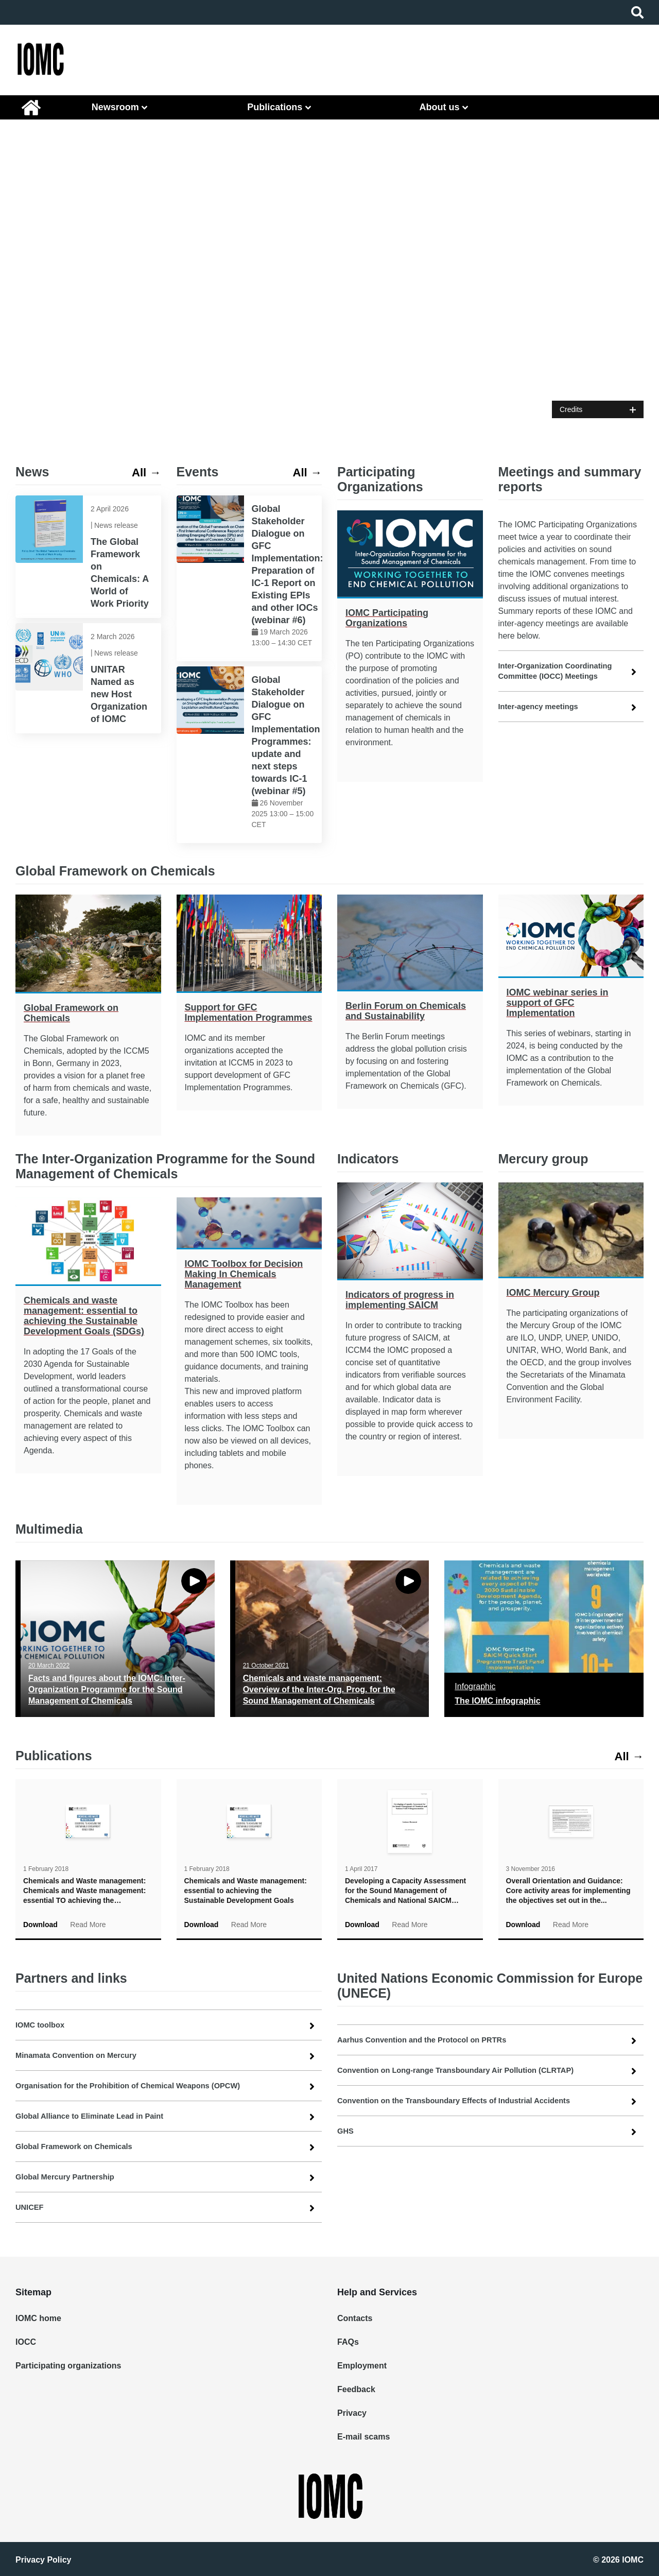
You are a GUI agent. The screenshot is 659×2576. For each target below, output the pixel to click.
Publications (274, 107)
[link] (88, 556)
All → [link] (144, 472)
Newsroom (115, 107)
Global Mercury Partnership (69, 2176)
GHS (346, 2130)
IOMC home (37, 2318)
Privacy (350, 2413)
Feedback (355, 2389)
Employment (360, 2365)
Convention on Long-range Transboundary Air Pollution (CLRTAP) (466, 2070)
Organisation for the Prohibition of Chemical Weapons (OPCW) (138, 2085)
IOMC (30, 107)
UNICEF (30, 2207)
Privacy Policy (43, 2558)
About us (439, 107)
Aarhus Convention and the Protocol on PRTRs (429, 2039)
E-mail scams (362, 2436)
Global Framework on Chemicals (79, 2146)
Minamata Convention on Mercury (81, 2055)
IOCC (25, 2342)
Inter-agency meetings (542, 706)
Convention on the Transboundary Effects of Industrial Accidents (464, 2100)
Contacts (353, 2318)
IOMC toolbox (42, 2024)
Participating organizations (63, 2365)
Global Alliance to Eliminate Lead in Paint (96, 2115)
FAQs (347, 2342)
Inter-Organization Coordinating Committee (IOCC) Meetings (560, 670)
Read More (88, 1924)
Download (40, 1924)
